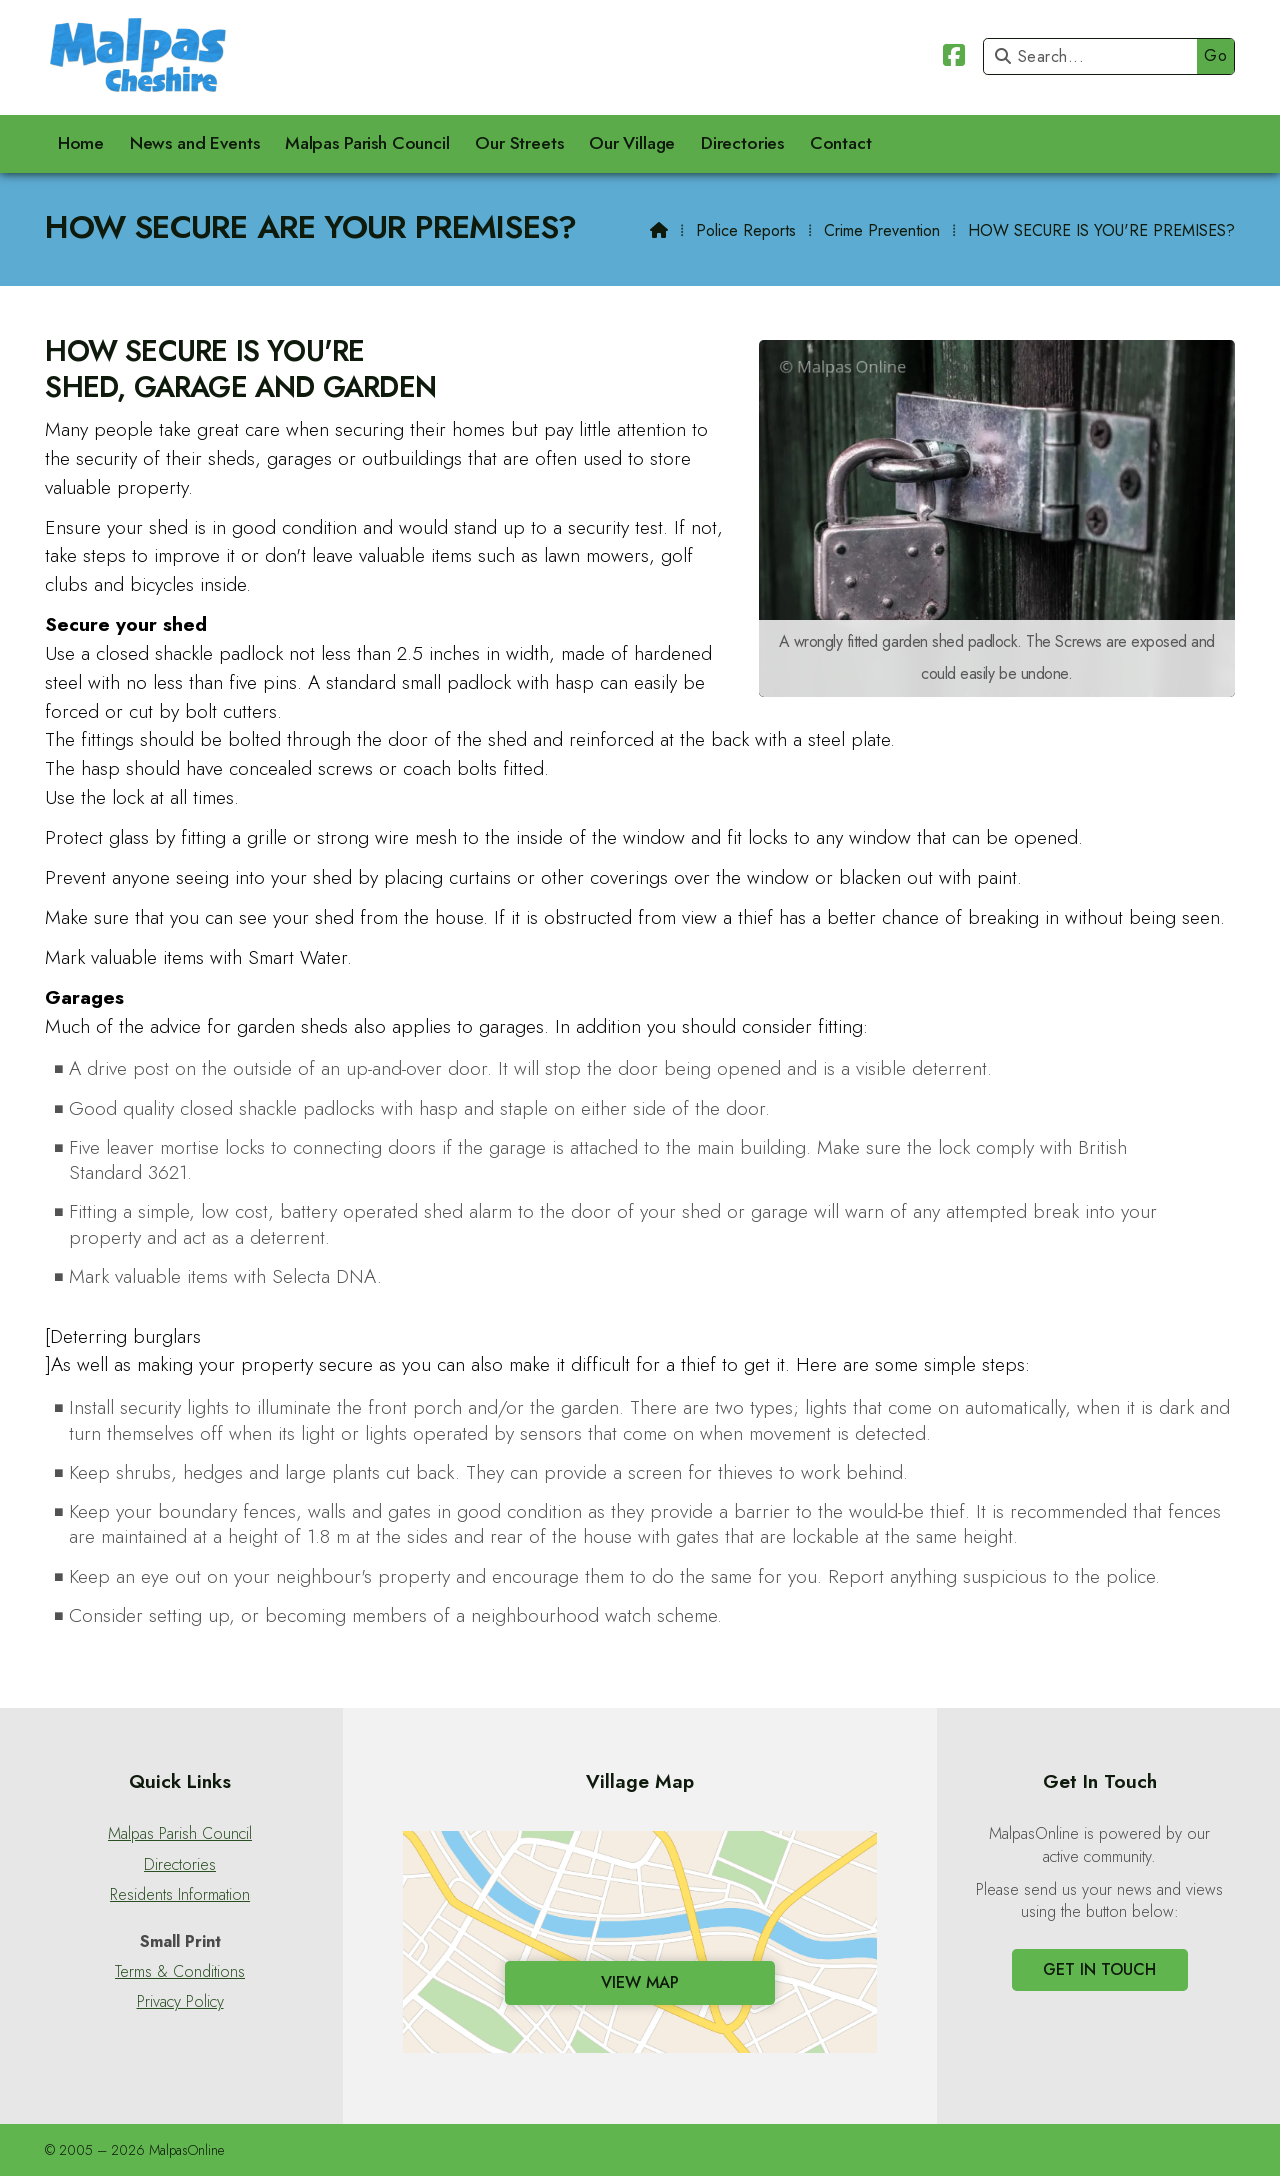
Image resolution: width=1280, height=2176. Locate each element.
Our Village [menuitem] (632, 143)
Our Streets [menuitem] (519, 143)
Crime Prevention (882, 230)
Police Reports (746, 230)
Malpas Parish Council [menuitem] (367, 143)
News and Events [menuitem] (195, 143)
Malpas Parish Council (180, 1834)
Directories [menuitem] (742, 143)
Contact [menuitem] (841, 143)
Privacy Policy (180, 2002)
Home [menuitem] (81, 143)
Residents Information (180, 1895)
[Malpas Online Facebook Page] (954, 58)
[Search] (1095, 56)
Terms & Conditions (180, 1972)
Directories (180, 1865)
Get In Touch (1099, 1969)
